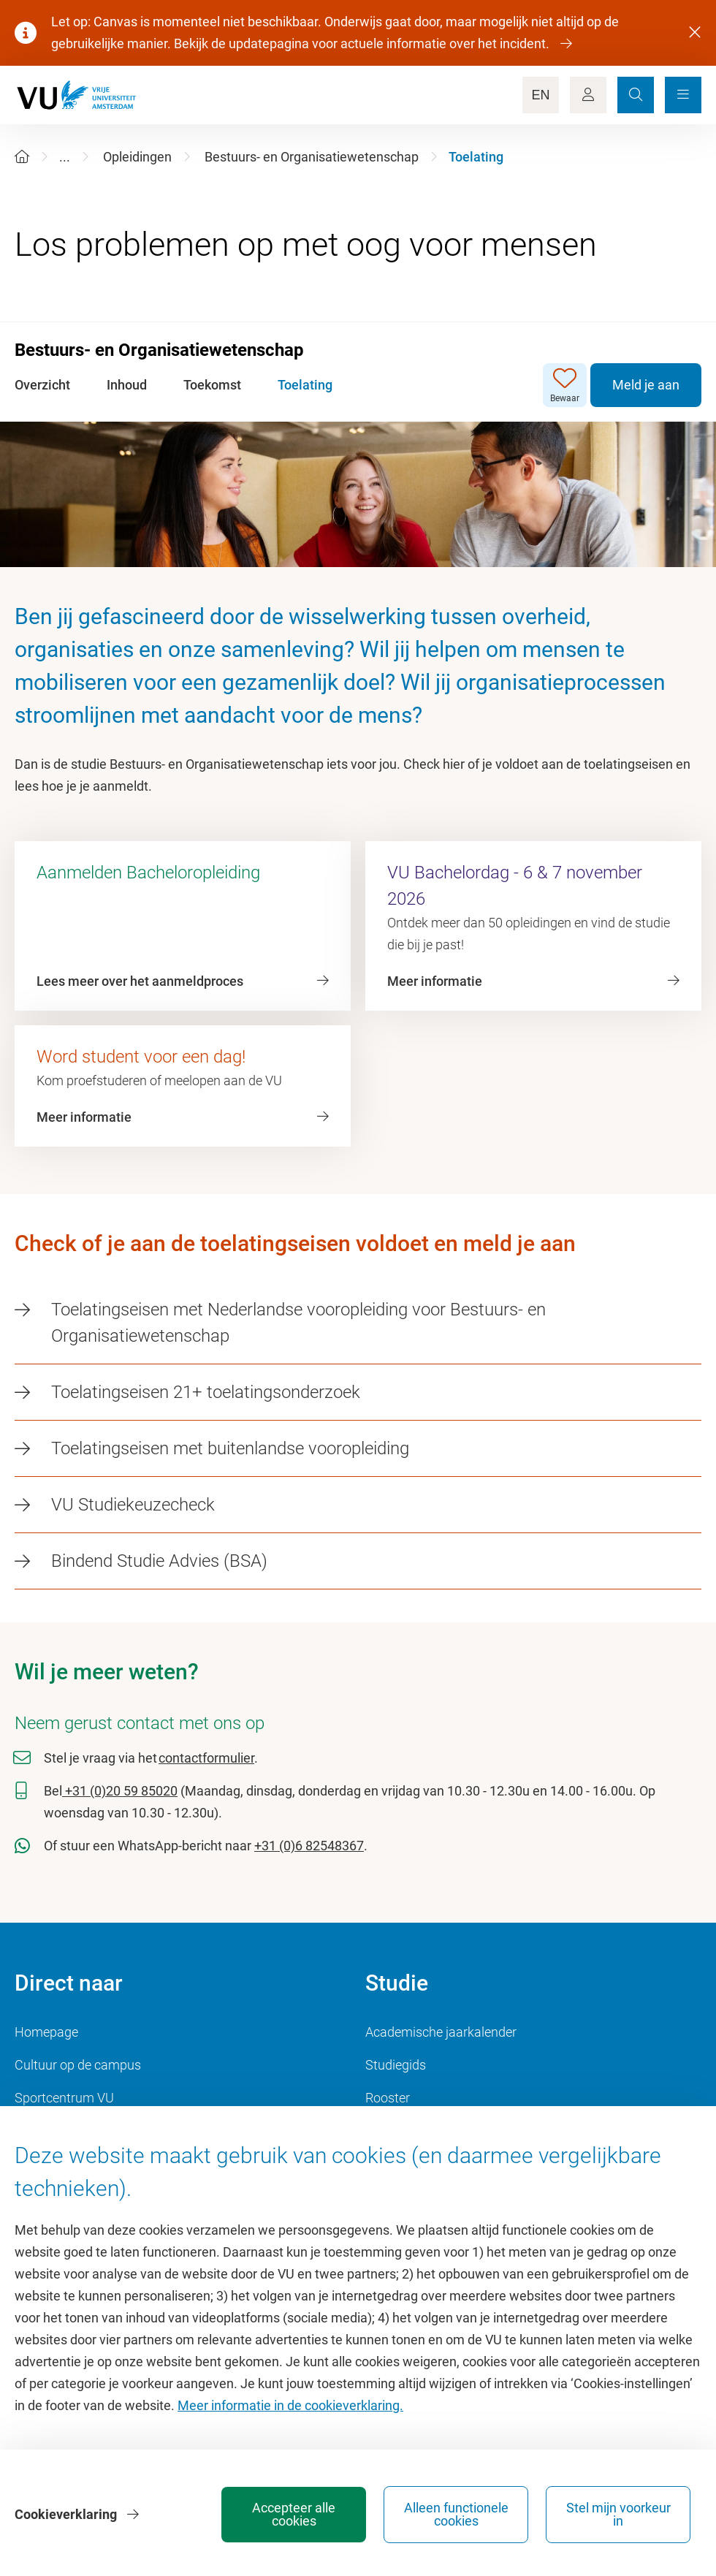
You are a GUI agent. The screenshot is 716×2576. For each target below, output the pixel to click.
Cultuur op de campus (78, 2064)
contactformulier (206, 1758)
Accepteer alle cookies (293, 2514)
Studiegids (395, 2064)
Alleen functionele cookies (456, 2514)
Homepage (46, 2032)
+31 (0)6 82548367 (309, 1845)
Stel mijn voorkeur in (618, 2514)
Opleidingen (137, 156)
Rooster (387, 2097)
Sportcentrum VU (64, 2097)
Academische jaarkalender (441, 2032)
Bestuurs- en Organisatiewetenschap (312, 156)
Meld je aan (645, 384)
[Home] (22, 156)
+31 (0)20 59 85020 (120, 1790)
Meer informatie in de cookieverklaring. (290, 2405)
